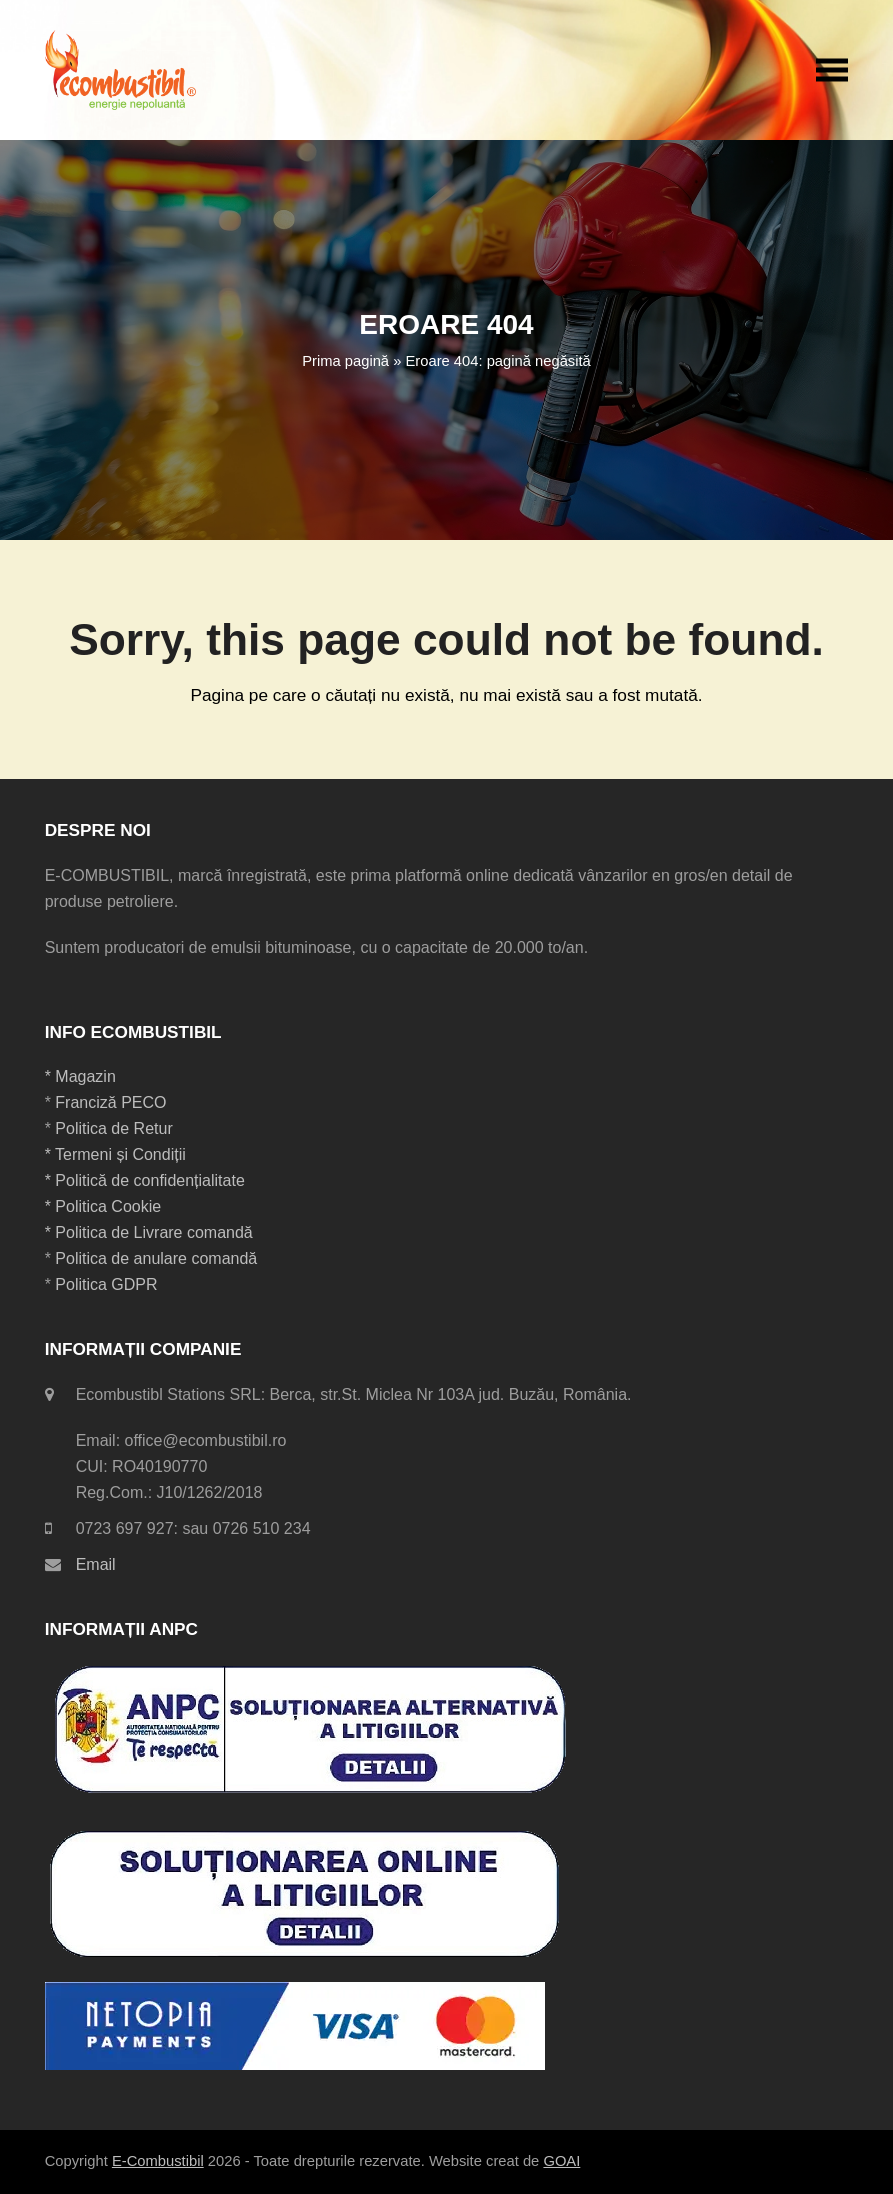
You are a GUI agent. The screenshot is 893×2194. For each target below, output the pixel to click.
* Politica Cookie (103, 1206)
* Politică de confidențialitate (145, 1180)
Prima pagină (345, 361)
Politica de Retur (113, 1128)
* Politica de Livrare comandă (149, 1232)
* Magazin (80, 1076)
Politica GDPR (106, 1284)
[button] (832, 69)
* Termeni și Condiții (115, 1154)
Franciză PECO (110, 1102)
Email (96, 1564)
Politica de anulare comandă (154, 1258)
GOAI (561, 2161)
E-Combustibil (158, 2161)
